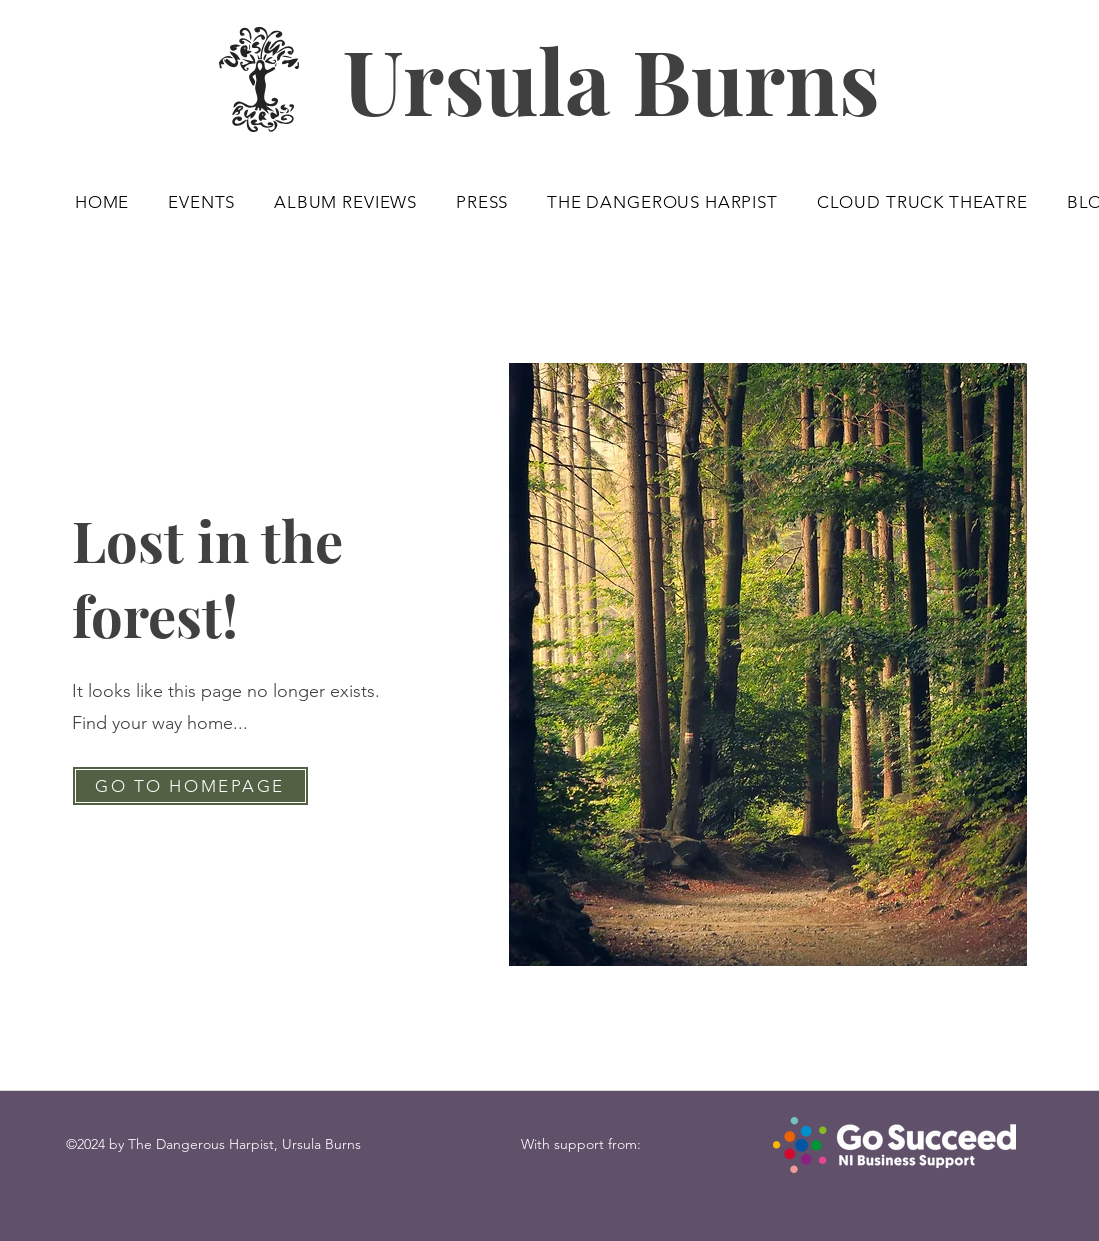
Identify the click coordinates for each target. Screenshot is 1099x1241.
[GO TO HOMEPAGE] (190, 786)
